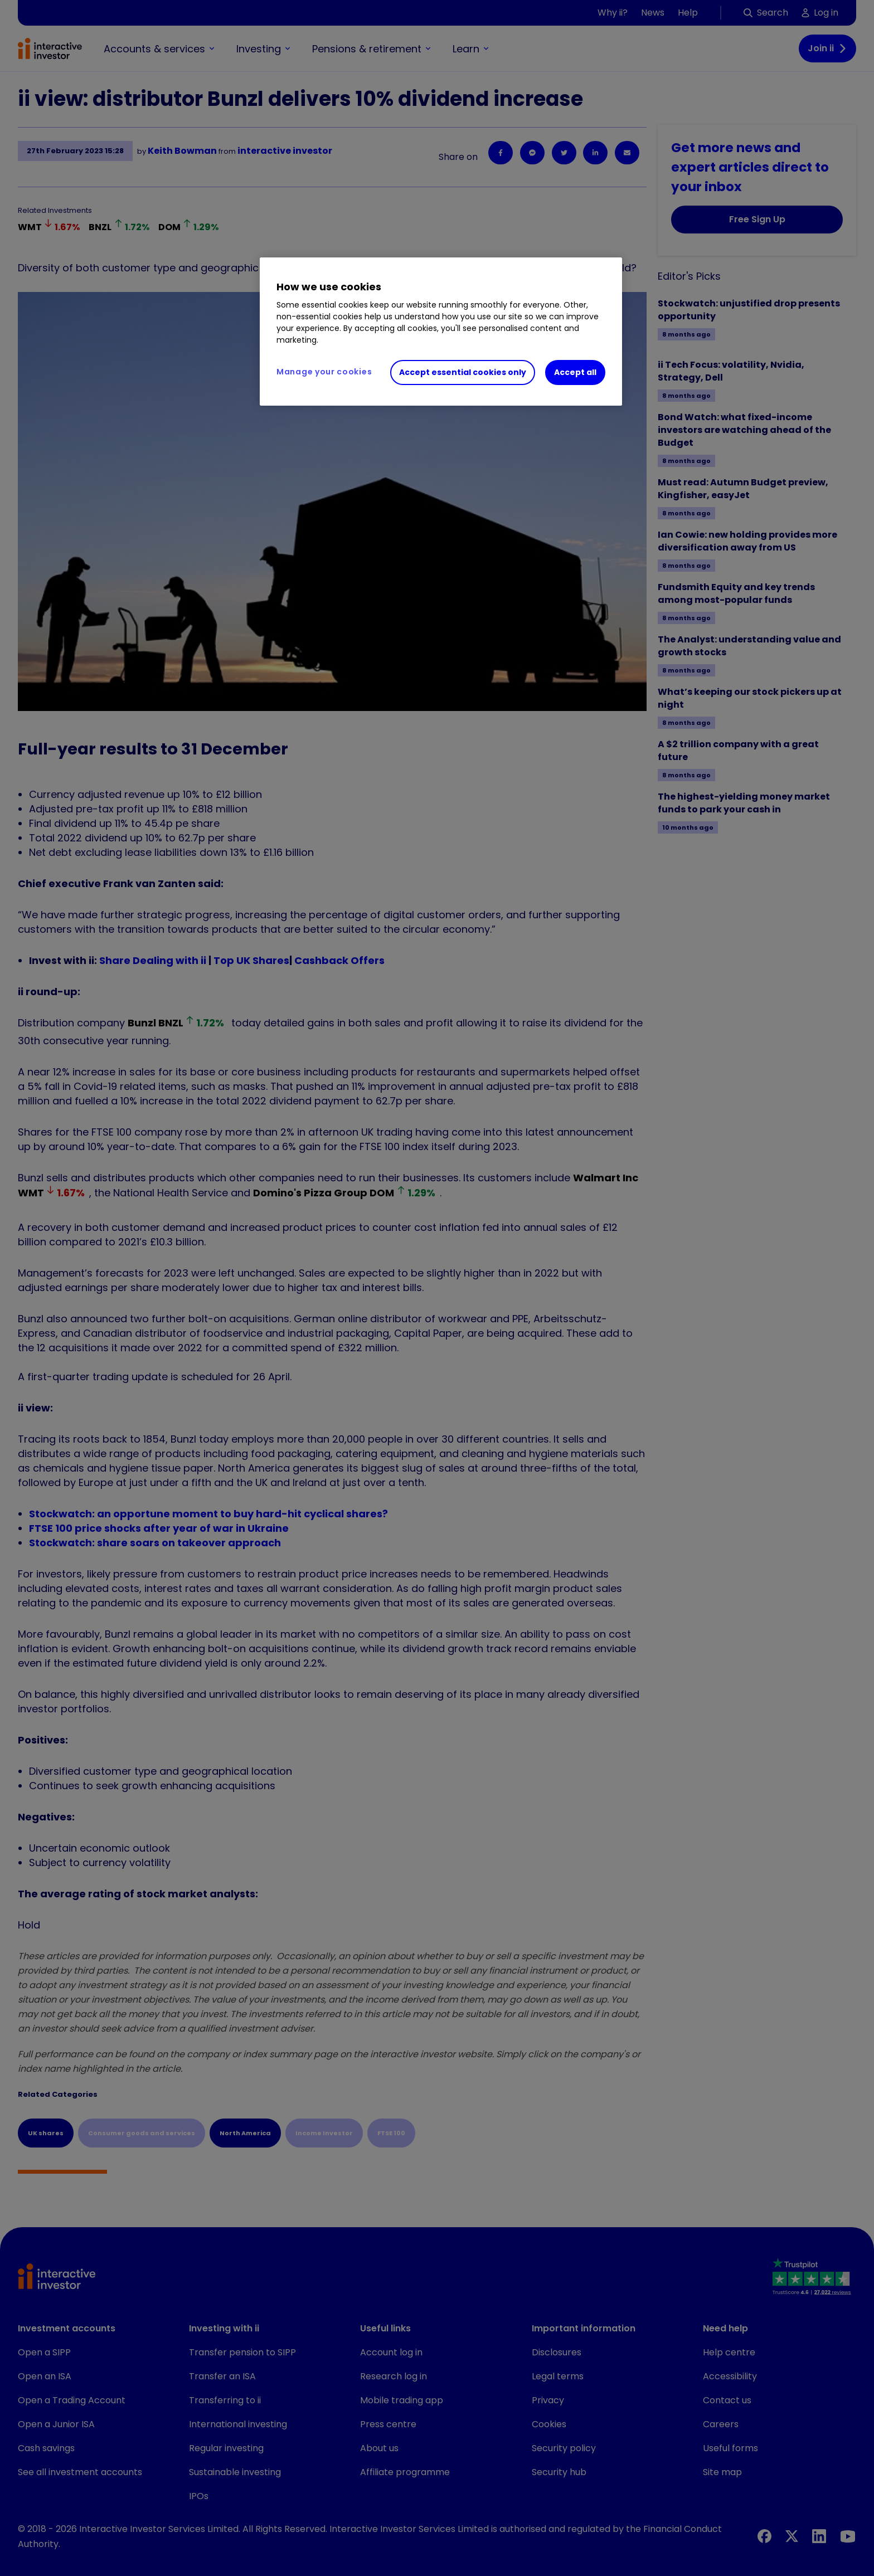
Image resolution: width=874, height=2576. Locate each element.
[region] (441, 331)
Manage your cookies (324, 371)
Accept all (575, 372)
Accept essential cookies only (462, 372)
